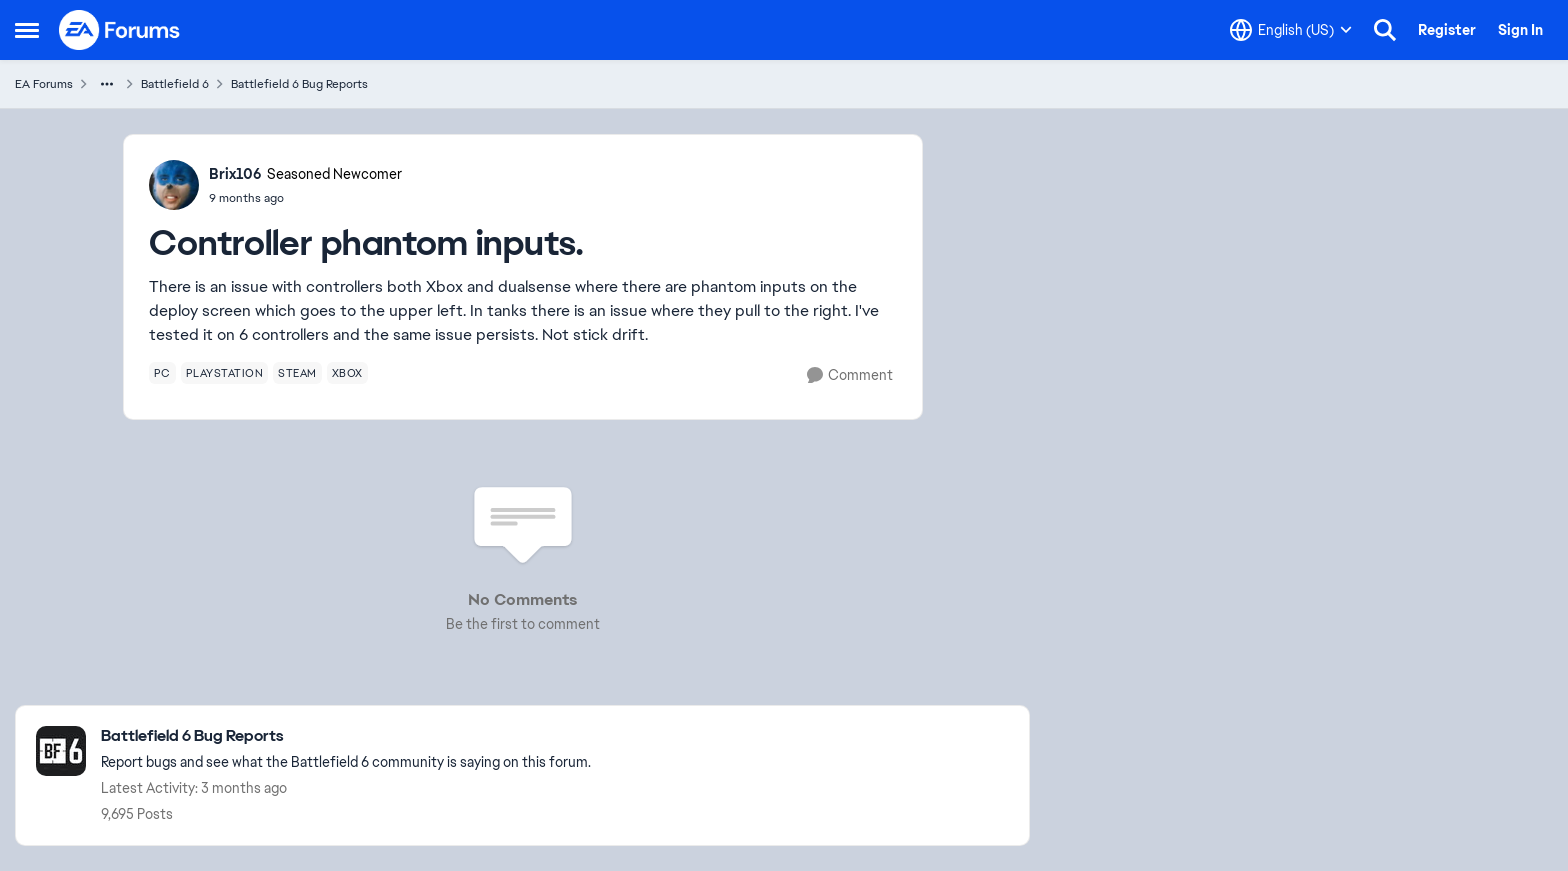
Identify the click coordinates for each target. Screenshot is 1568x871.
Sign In (1520, 30)
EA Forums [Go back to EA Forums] (44, 84)
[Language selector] (1291, 30)
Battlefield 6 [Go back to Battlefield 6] (175, 84)
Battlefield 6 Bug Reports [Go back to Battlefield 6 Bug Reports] (299, 84)
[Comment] (850, 375)
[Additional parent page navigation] (107, 84)
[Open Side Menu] (27, 30)
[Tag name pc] (162, 373)
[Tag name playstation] (225, 373)
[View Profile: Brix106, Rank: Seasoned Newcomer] (174, 185)
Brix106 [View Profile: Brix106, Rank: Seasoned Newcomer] (235, 174)
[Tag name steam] (297, 373)
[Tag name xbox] (347, 373)
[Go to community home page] (120, 30)
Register (1447, 30)
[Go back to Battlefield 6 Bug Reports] (346, 736)
